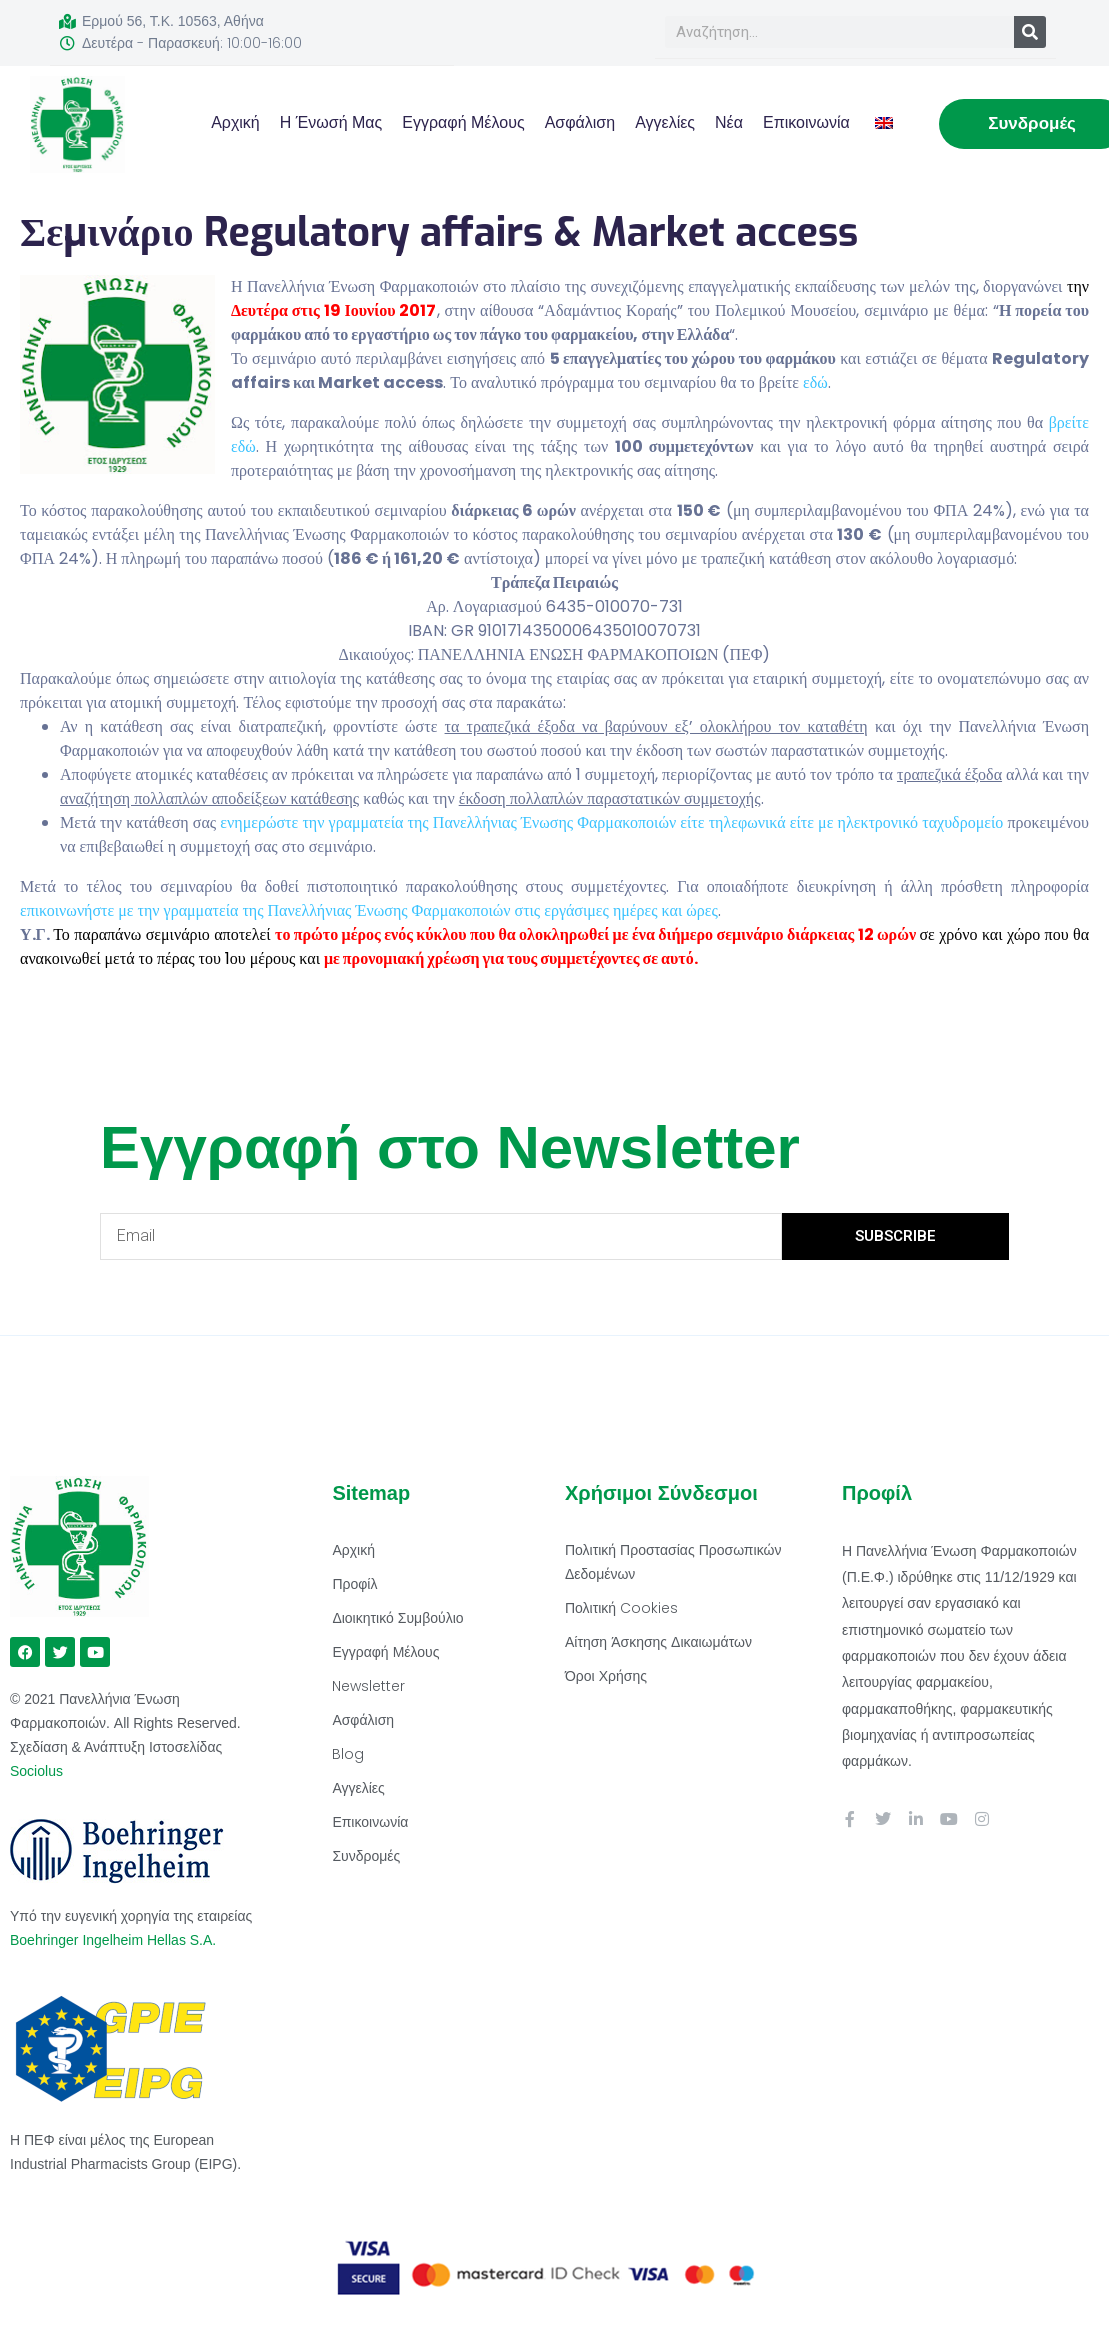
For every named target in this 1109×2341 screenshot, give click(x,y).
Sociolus (36, 1771)
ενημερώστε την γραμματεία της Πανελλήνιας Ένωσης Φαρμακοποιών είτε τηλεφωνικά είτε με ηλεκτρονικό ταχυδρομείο (611, 822)
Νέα (729, 122)
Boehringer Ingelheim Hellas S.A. (115, 1940)
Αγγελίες (665, 122)
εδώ (815, 382)
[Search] (1030, 32)
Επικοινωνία (806, 122)
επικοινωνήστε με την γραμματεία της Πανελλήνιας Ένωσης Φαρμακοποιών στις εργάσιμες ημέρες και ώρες (369, 910)
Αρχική (235, 122)
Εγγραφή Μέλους (463, 122)
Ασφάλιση (580, 122)
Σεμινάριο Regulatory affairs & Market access (439, 232)
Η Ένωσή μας (331, 122)
